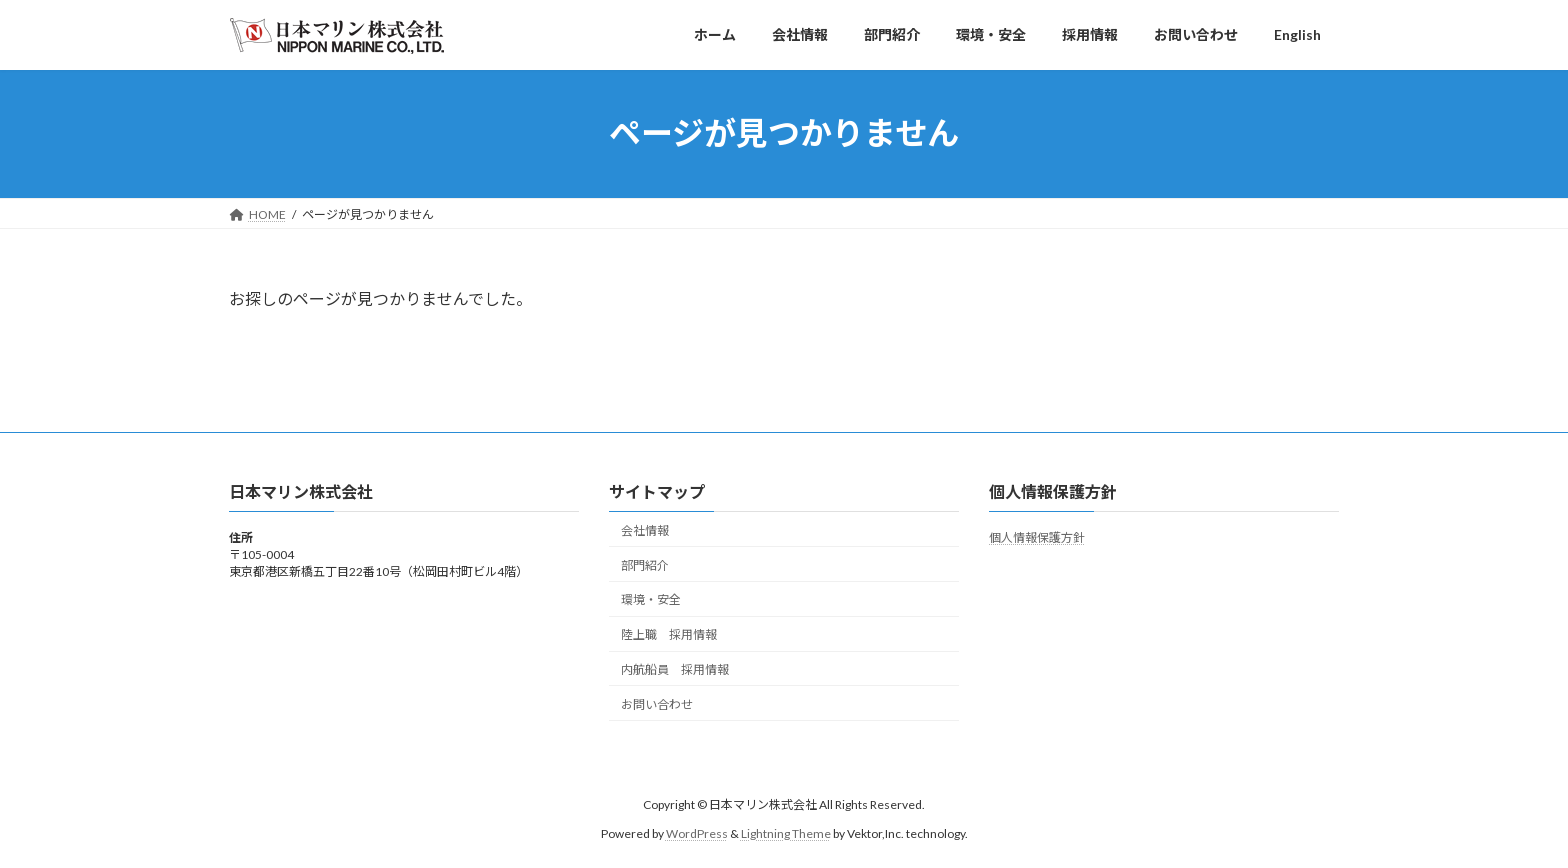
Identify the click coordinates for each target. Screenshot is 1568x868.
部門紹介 (645, 564)
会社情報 (645, 530)
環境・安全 (651, 599)
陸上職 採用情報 (669, 634)
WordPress (697, 833)
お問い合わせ (657, 703)
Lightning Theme (786, 833)
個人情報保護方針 (1037, 537)
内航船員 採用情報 (675, 669)
